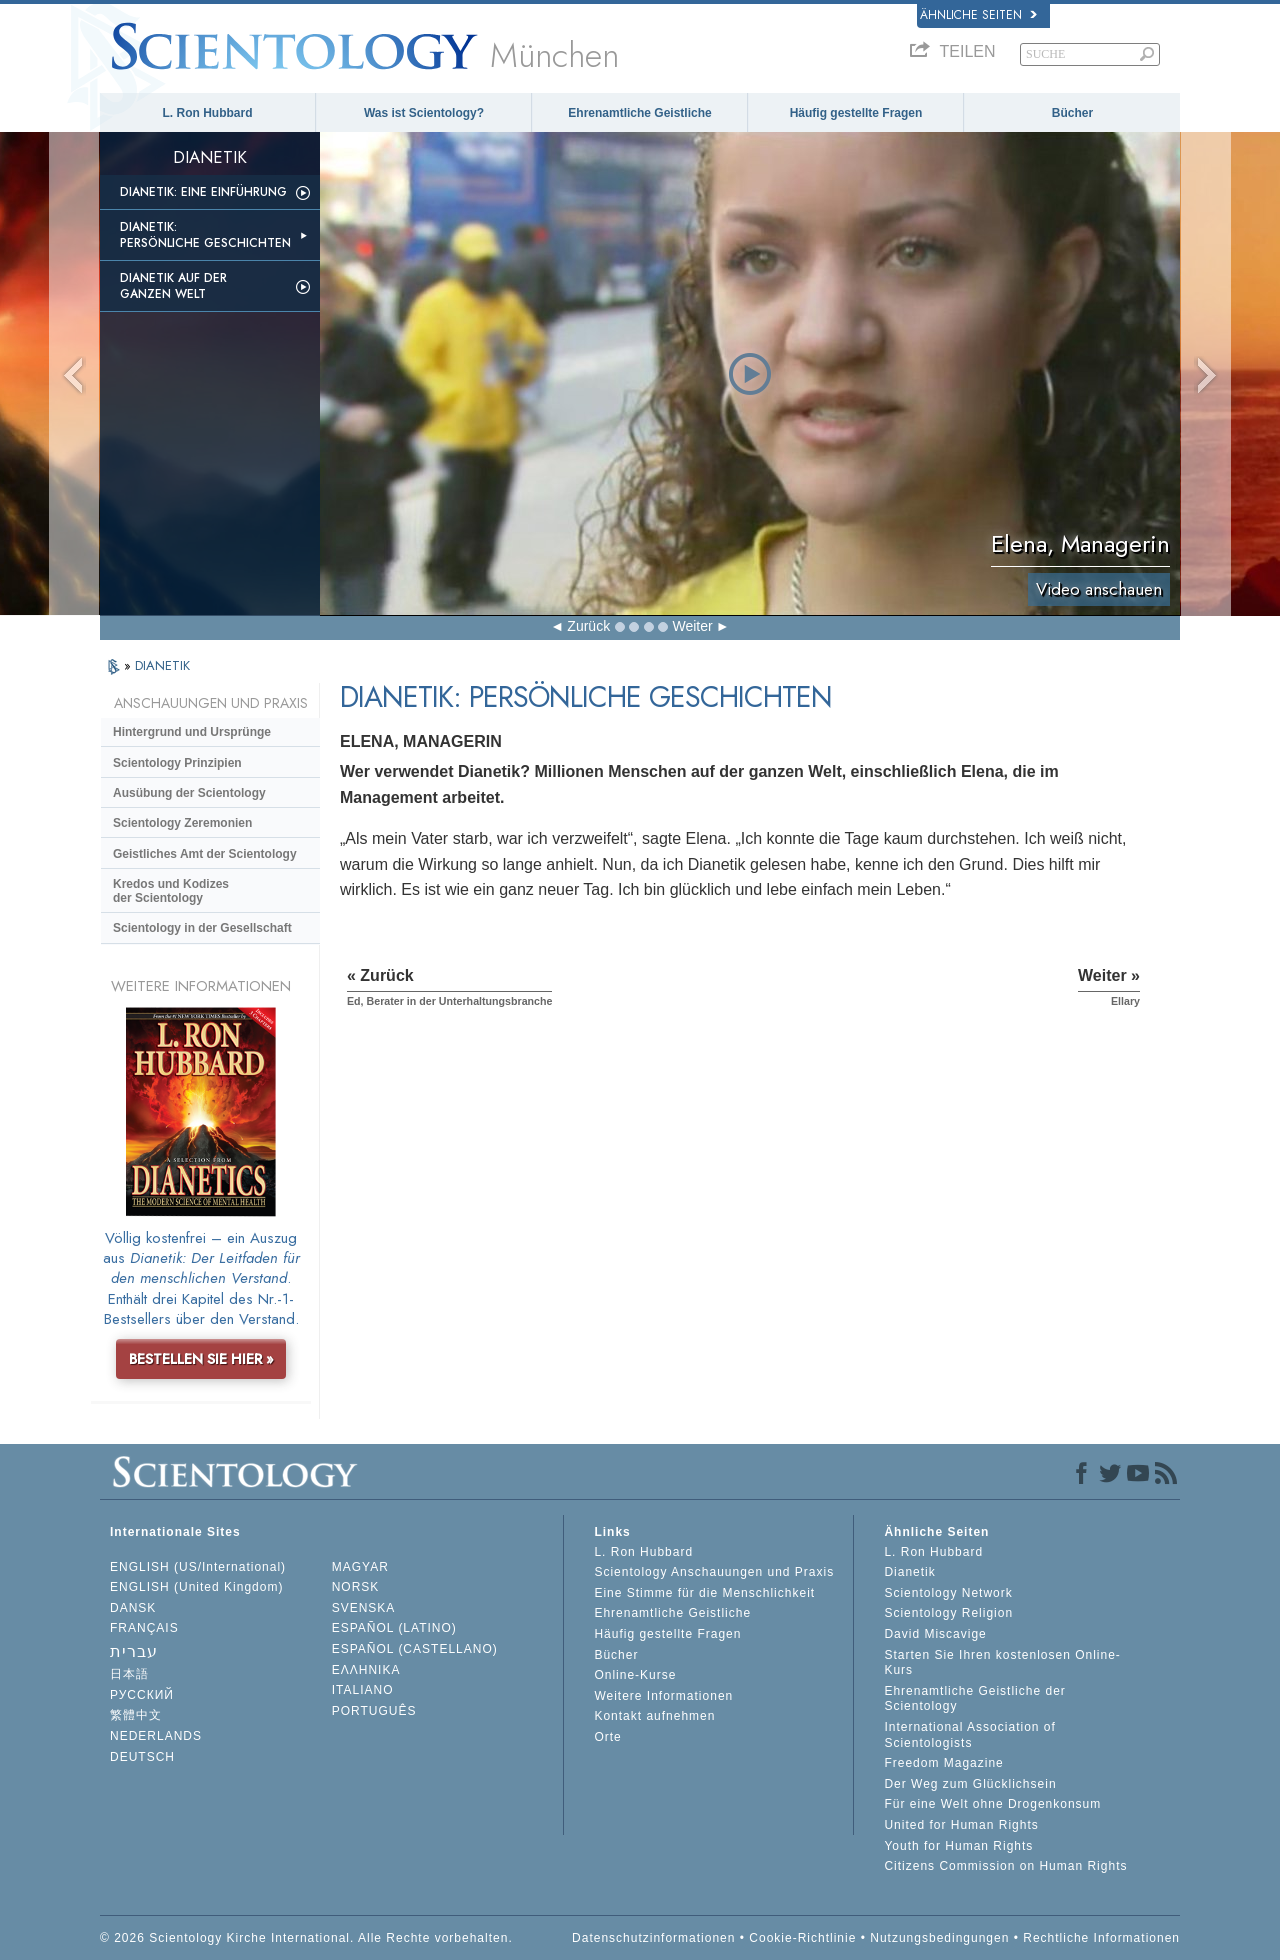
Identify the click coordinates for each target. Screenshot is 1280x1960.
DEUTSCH (142, 1757)
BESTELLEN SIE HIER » (201, 1359)
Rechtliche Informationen (1101, 1938)
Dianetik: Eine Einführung (203, 192)
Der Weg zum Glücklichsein (970, 1784)
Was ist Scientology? (424, 113)
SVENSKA (364, 1608)
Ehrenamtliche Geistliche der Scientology (974, 1699)
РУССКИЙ (142, 1695)
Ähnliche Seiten (978, 15)
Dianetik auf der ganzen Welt (173, 286)
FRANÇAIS (144, 1628)
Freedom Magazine (943, 1763)
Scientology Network (948, 1593)
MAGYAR (360, 1567)
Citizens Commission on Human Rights (1005, 1866)
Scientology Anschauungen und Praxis (714, 1572)
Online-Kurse (635, 1675)
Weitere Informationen (663, 1696)
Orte (607, 1737)
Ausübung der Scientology (189, 793)
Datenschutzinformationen (653, 1938)
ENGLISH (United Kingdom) (196, 1587)
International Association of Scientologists (969, 1735)
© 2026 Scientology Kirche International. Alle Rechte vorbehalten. (306, 1938)
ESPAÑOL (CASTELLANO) (415, 1649)
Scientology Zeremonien (182, 823)
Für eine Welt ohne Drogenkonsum (992, 1804)
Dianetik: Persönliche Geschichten (205, 235)
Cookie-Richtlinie (802, 1938)
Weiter (692, 626)
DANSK (133, 1608)
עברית (134, 1651)
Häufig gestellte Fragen (856, 113)
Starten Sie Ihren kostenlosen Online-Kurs (1002, 1663)
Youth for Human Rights (958, 1846)
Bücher (1072, 113)
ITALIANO (363, 1690)
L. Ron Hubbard (208, 113)
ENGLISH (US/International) (198, 1567)
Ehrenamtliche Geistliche (639, 113)
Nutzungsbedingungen (939, 1938)
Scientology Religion (948, 1613)
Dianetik (909, 1572)
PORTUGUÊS (374, 1711)
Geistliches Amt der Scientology (205, 854)
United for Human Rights (961, 1825)
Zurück (588, 626)
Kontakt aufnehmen (654, 1716)
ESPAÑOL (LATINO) (394, 1628)
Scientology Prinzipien (177, 763)
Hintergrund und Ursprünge (192, 732)
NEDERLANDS (156, 1736)
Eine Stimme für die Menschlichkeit (704, 1593)
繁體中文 (136, 1715)
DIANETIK (162, 665)
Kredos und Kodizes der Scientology (171, 891)
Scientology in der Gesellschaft (202, 928)
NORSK (356, 1587)
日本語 (129, 1674)
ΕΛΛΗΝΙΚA (366, 1670)
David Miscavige (935, 1634)
